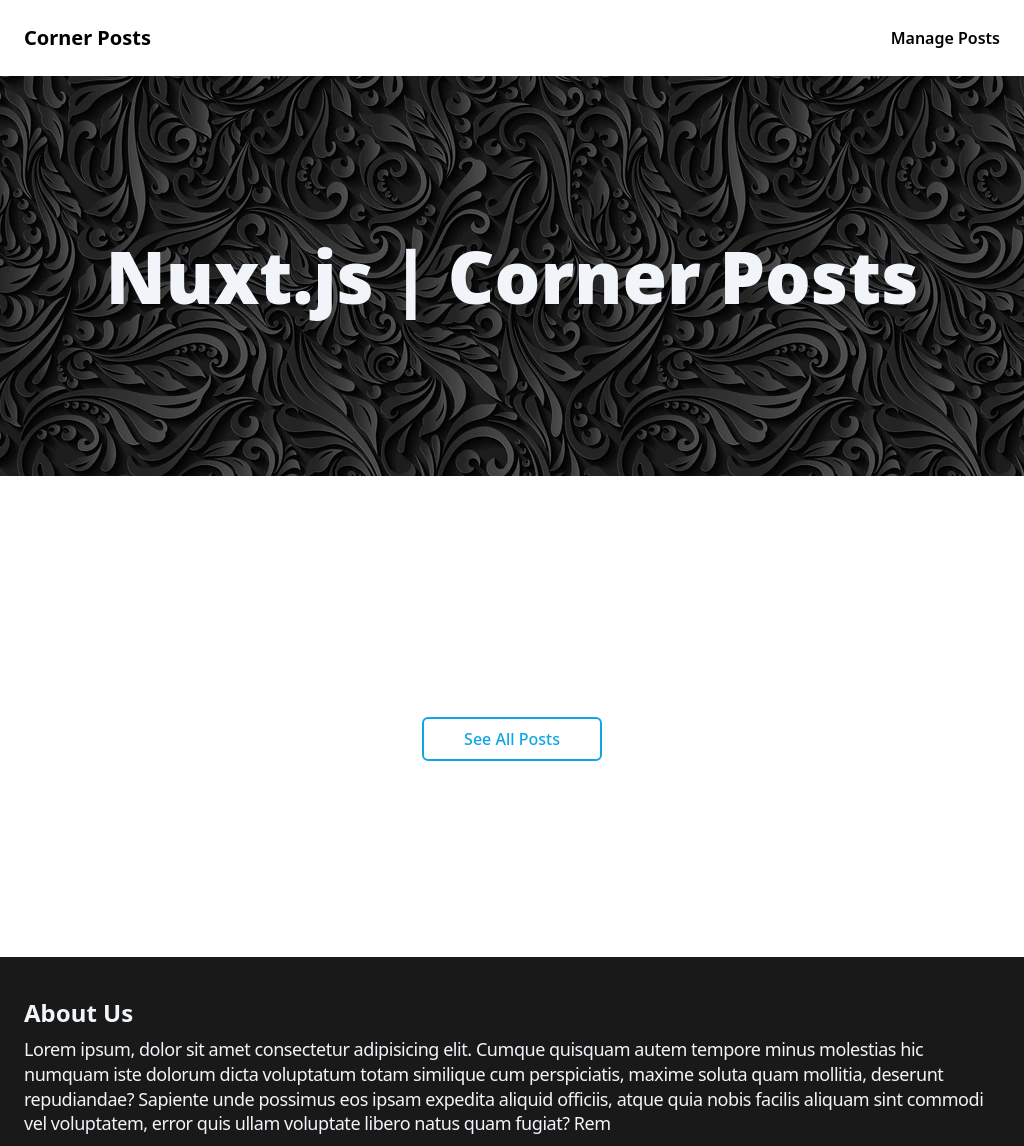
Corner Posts (87, 37)
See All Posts (512, 739)
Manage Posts (945, 38)
